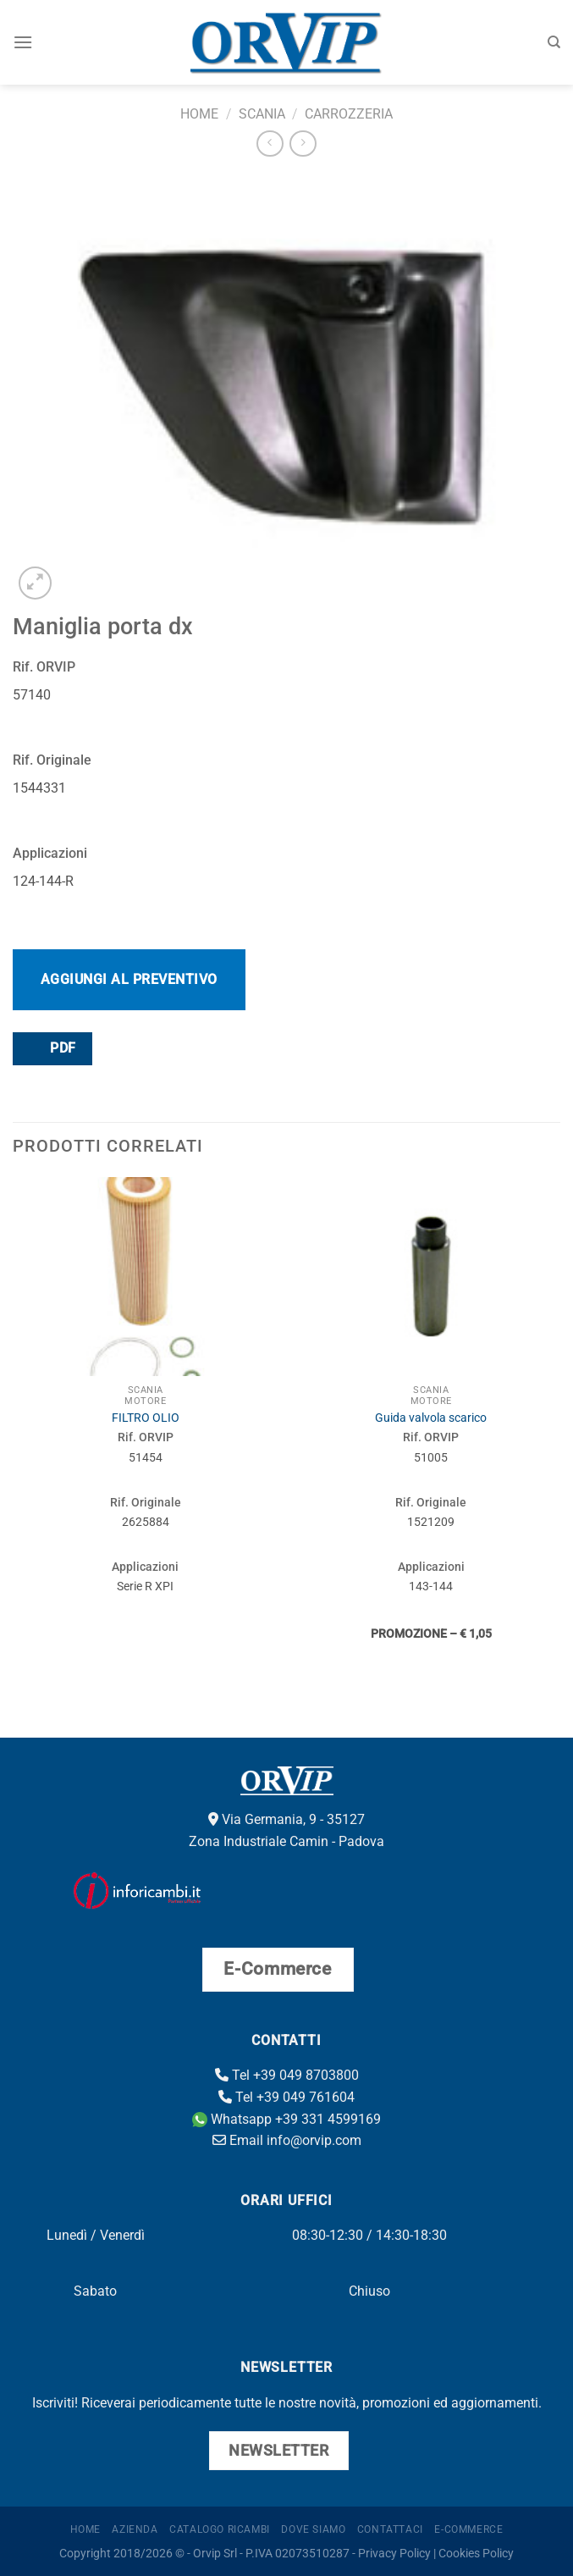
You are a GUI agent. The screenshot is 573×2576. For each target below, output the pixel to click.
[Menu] (23, 42)
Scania (262, 114)
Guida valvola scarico (431, 1418)
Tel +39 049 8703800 (287, 2075)
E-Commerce (468, 2529)
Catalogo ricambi (219, 2529)
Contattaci (390, 2529)
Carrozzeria (349, 114)
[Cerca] (554, 42)
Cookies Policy (476, 2553)
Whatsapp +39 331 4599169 (286, 2119)
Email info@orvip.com (286, 2140)
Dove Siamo (313, 2529)
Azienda (134, 2529)
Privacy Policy (394, 2553)
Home (199, 114)
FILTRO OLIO (145, 1418)
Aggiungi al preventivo (129, 979)
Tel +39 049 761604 (286, 2097)
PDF (51, 1048)
